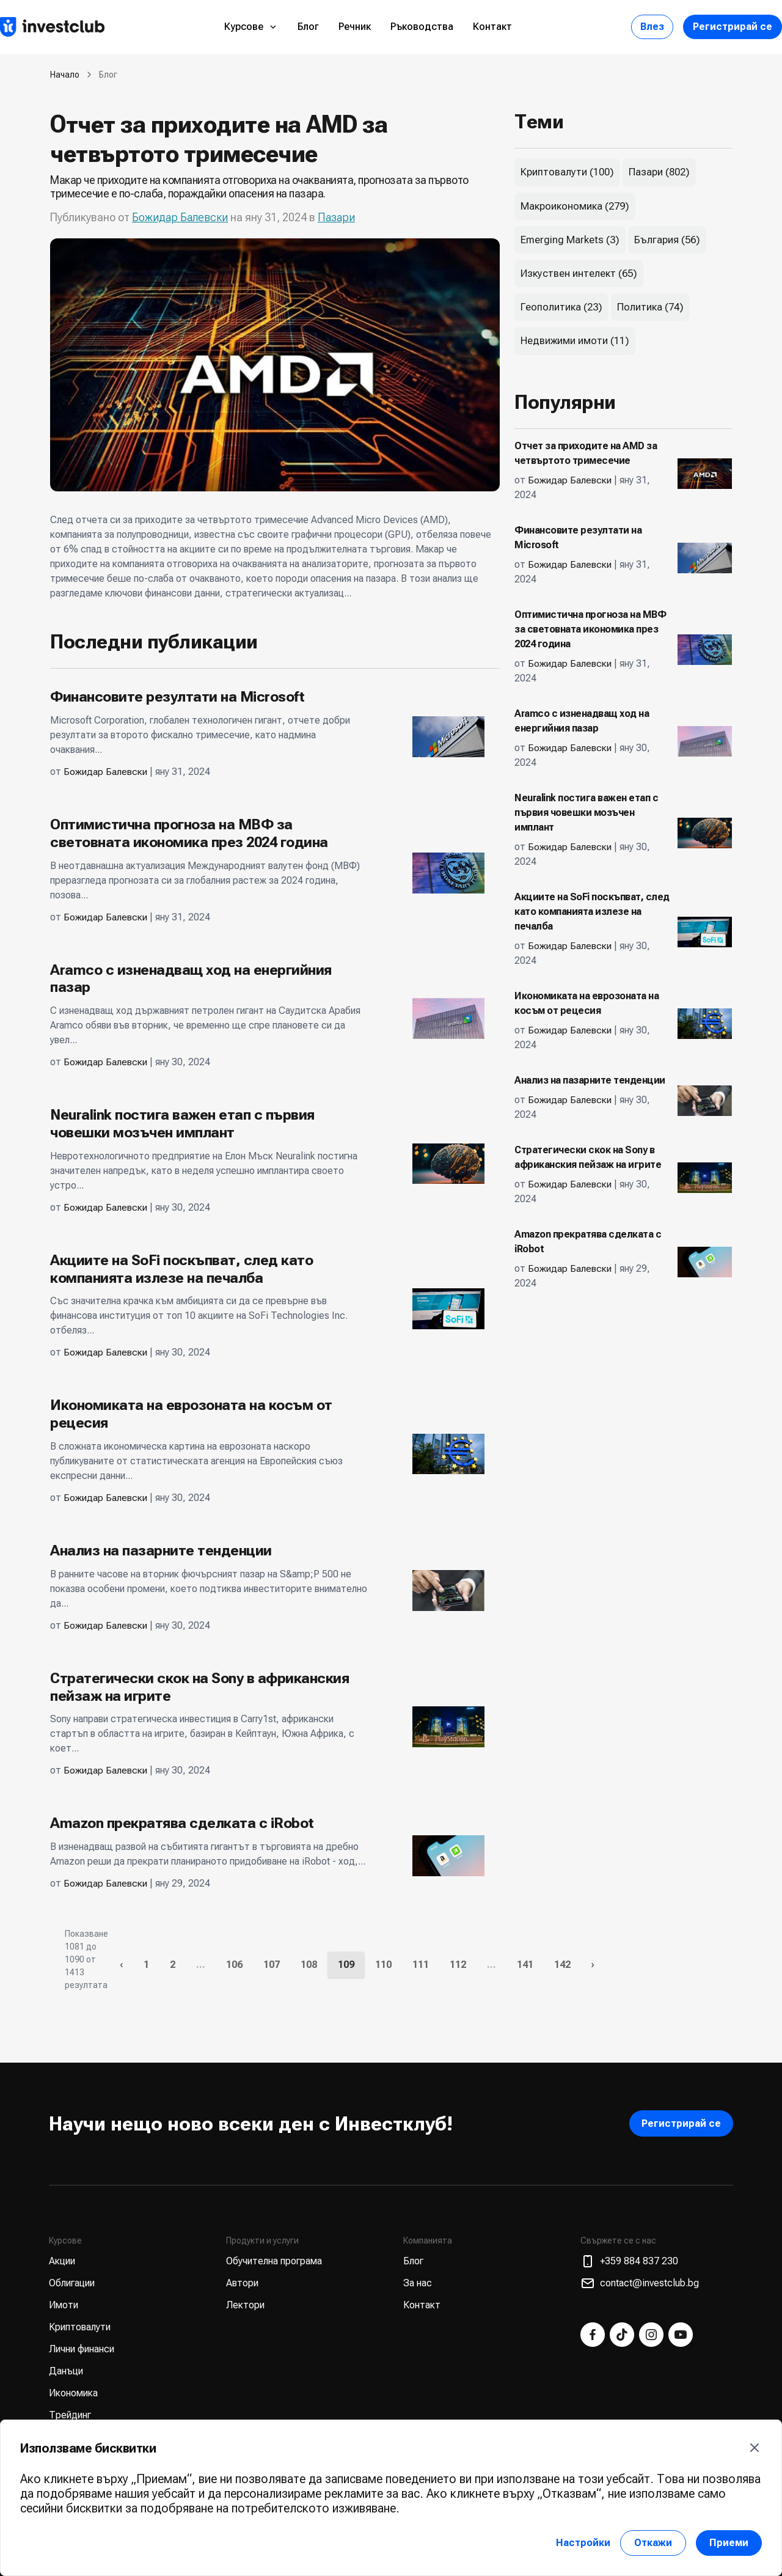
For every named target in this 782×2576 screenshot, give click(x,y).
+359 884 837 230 (629, 2261)
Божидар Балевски (180, 217)
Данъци (66, 2371)
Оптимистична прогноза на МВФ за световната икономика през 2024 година (189, 833)
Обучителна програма (274, 2261)
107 (271, 1964)
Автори (242, 2283)
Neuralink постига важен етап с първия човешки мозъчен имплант (182, 1123)
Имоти (63, 2305)
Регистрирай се (732, 26)
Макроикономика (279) (575, 206)
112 (458, 1964)
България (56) (667, 239)
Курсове (251, 26)
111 (420, 1964)
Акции (62, 2261)
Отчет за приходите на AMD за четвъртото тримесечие (222, 139)
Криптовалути (80, 2327)
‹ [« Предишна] (121, 1964)
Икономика (73, 2393)
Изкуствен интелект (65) (579, 273)
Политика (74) (650, 307)
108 (309, 1964)
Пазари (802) (659, 172)
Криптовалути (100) (567, 172)
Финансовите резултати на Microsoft (177, 696)
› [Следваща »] (592, 1964)
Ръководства (421, 26)
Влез (652, 26)
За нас (417, 2283)
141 (525, 1964)
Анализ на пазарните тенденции (161, 1550)
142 (562, 1964)
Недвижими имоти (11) (575, 340)
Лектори (245, 2305)
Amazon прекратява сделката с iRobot (182, 1823)
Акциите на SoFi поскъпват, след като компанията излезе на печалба (181, 1269)
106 (234, 1964)
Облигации (72, 2283)
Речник (354, 26)
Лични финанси (81, 2349)
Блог (308, 26)
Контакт (492, 26)
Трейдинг (70, 2415)
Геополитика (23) (561, 307)
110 (383, 1964)
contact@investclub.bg (639, 2283)
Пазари (336, 217)
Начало (64, 74)
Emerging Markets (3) (570, 239)
